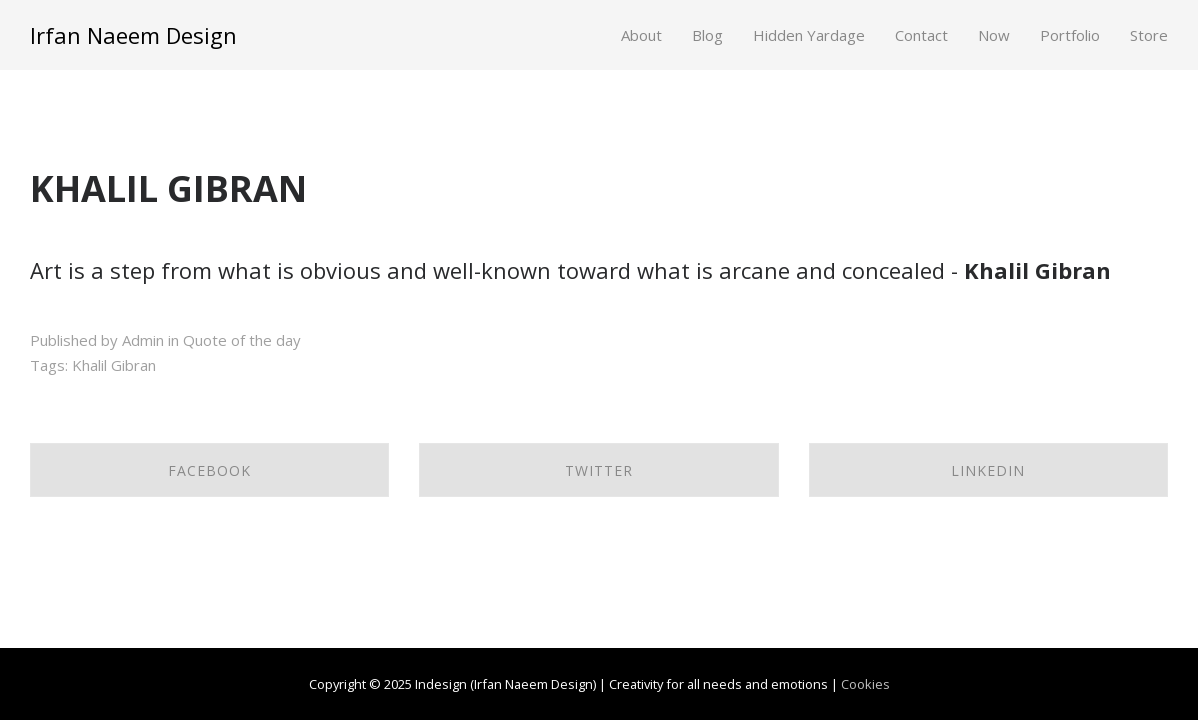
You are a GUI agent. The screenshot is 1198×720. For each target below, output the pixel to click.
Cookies (865, 684)
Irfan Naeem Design (133, 35)
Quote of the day (242, 340)
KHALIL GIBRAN (168, 188)
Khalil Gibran (114, 365)
